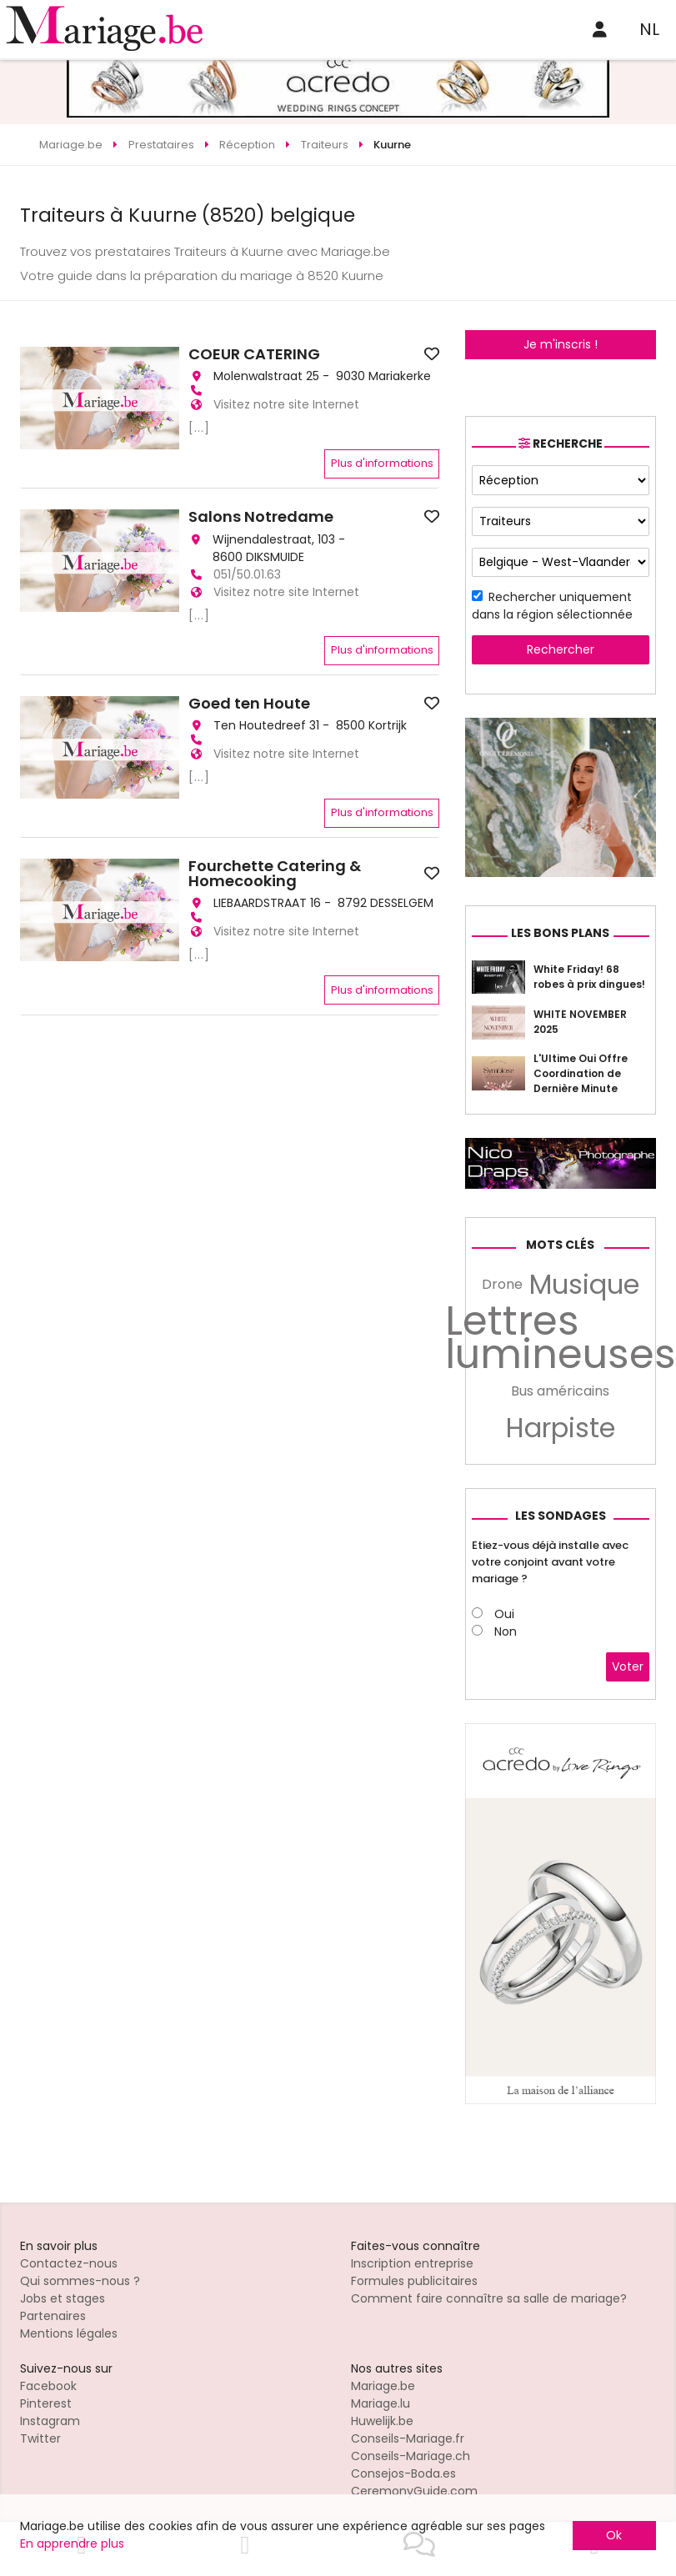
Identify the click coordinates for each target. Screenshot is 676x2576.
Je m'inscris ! (560, 344)
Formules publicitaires (414, 2281)
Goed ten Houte (249, 703)
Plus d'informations (382, 463)
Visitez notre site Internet (286, 404)
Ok (614, 2535)
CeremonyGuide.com (414, 2491)
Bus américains (560, 1391)
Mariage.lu (380, 2403)
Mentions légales (69, 2333)
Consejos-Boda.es (403, 2473)
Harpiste (560, 1428)
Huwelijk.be (382, 2421)
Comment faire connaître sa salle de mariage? (489, 2298)
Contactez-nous (69, 2263)
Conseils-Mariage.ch (410, 2456)
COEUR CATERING (254, 354)
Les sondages (560, 1515)
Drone (502, 1284)
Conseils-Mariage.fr (407, 2438)
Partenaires (53, 2316)
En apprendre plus (72, 2543)
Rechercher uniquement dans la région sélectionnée (552, 606)
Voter (627, 1666)
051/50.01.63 (247, 574)
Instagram (50, 2421)
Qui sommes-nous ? (80, 2281)
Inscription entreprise (412, 2263)
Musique (584, 1284)
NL (649, 29)
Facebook (48, 2386)
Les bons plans (560, 933)
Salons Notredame (260, 516)
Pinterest (46, 2403)
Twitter (40, 2438)
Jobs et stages (62, 2298)
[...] (199, 427)
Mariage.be (383, 2386)
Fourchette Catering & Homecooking (274, 874)
